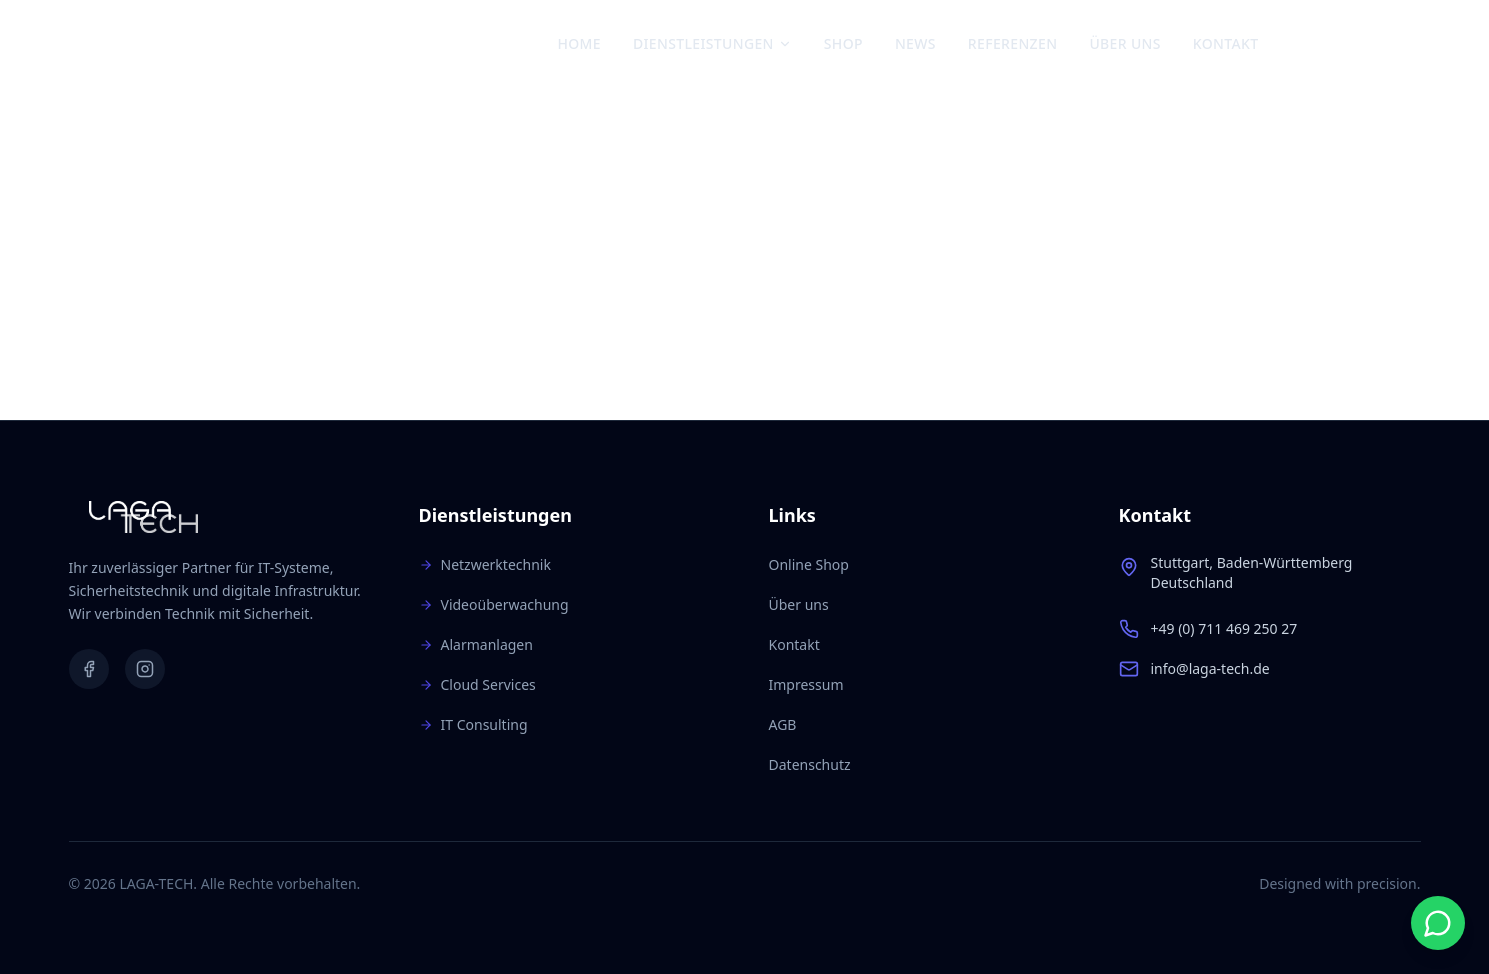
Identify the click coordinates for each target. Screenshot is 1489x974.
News (915, 43)
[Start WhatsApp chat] (1438, 923)
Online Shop (809, 564)
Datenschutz (810, 764)
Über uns (1124, 43)
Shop (843, 43)
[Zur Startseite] (163, 44)
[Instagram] (1338, 44)
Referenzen (1013, 43)
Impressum (806, 684)
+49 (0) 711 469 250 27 (1224, 628)
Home (579, 43)
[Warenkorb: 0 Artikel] (1402, 44)
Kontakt (1226, 43)
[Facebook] (1304, 44)
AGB (783, 724)
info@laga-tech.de (1210, 668)
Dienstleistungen (712, 43)
